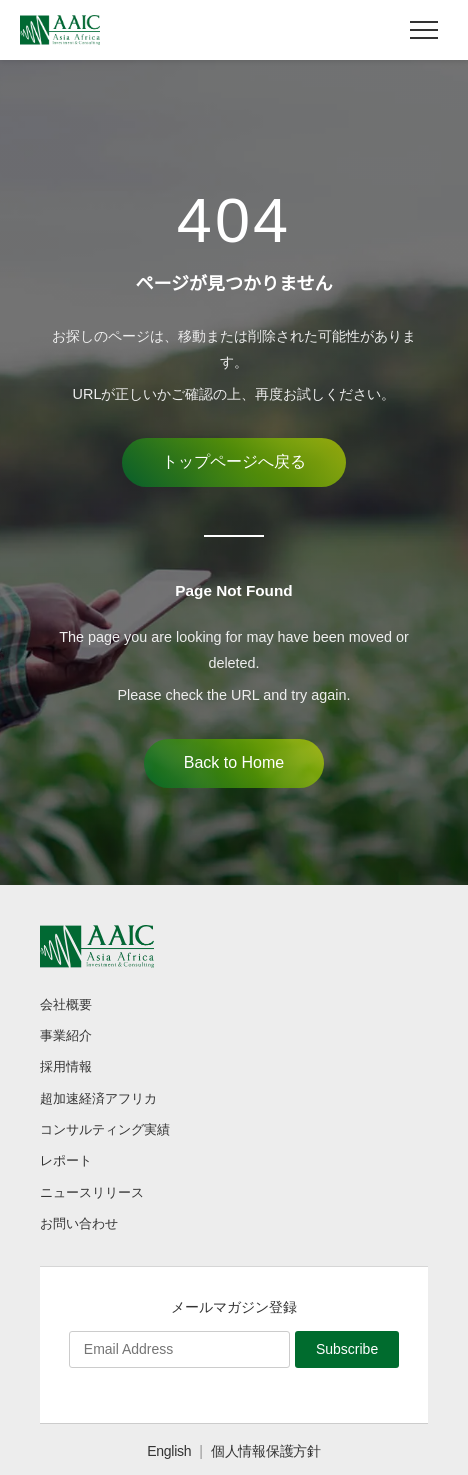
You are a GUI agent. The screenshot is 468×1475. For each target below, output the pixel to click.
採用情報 (66, 1066)
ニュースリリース (92, 1192)
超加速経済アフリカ (98, 1098)
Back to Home (234, 762)
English (169, 1451)
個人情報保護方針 (266, 1451)
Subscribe (347, 1349)
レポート (66, 1160)
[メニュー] (424, 30)
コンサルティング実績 (105, 1129)
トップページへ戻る (234, 461)
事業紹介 (66, 1035)
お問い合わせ (79, 1223)
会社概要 (66, 1004)
